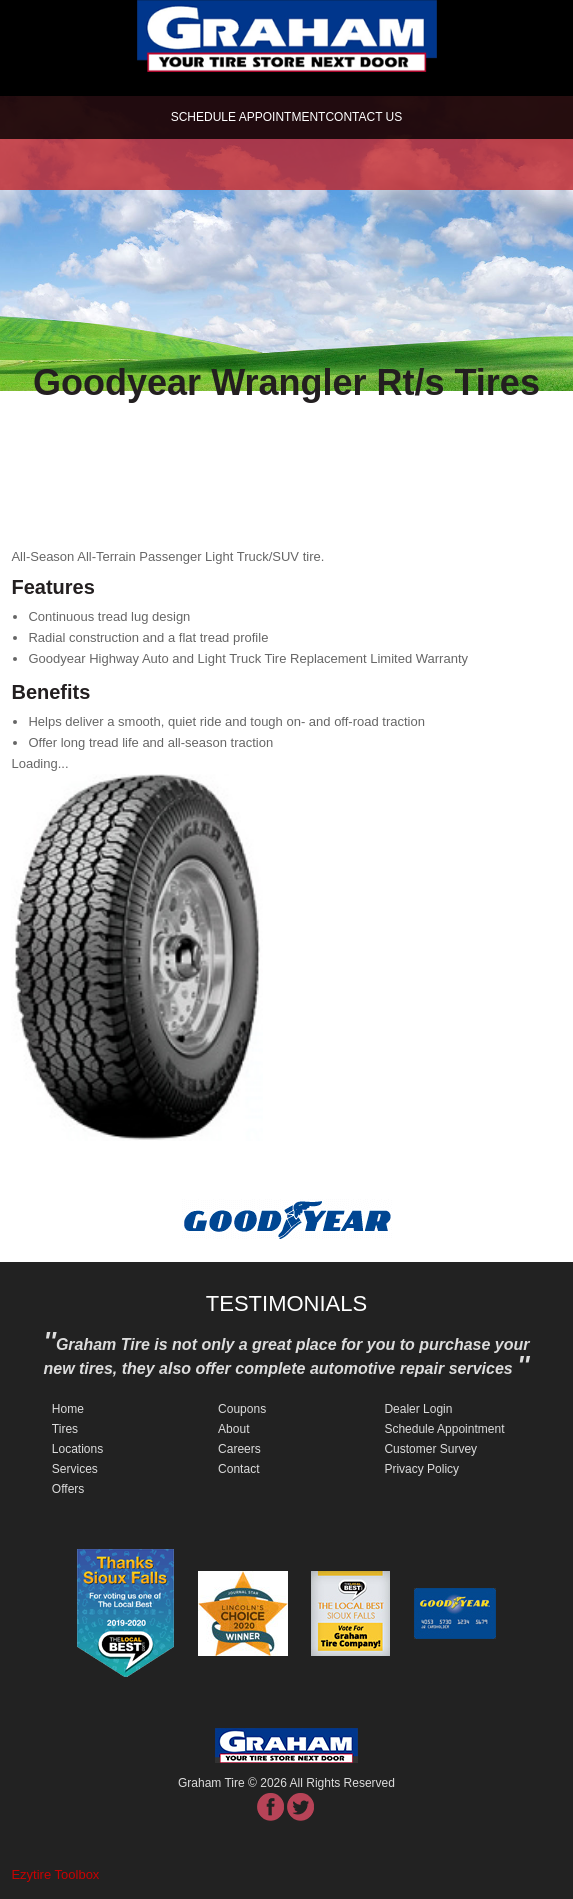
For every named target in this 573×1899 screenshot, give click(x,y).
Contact (238, 1469)
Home (68, 1409)
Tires (65, 1429)
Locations (77, 1449)
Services (75, 1469)
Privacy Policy (421, 1469)
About (233, 1429)
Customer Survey (430, 1449)
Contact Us (363, 117)
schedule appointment (248, 117)
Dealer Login (418, 1409)
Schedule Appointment (444, 1429)
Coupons (242, 1409)
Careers (239, 1449)
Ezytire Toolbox (55, 1874)
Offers (68, 1489)
